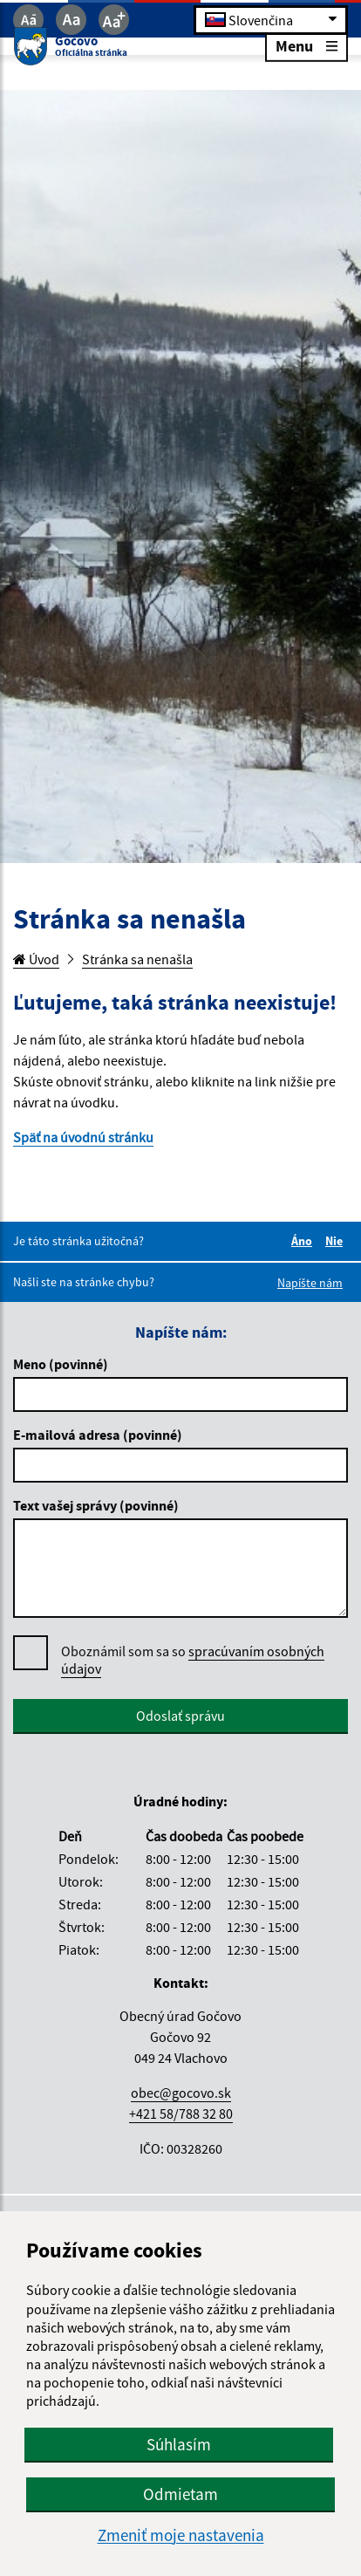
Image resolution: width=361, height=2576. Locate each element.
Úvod (36, 959)
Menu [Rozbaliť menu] (306, 45)
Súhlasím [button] (178, 2444)
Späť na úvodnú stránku (83, 1137)
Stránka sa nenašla (137, 959)
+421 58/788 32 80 (181, 2113)
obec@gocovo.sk (181, 2092)
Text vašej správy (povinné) (96, 1505)
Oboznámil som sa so (192, 1660)
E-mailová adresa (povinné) (97, 1434)
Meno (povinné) (60, 1364)
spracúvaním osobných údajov (192, 1659)
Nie (336, 1241)
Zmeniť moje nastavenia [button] (181, 2535)
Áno (304, 1241)
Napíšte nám (310, 1283)
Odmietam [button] (180, 2494)
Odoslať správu (180, 1715)
